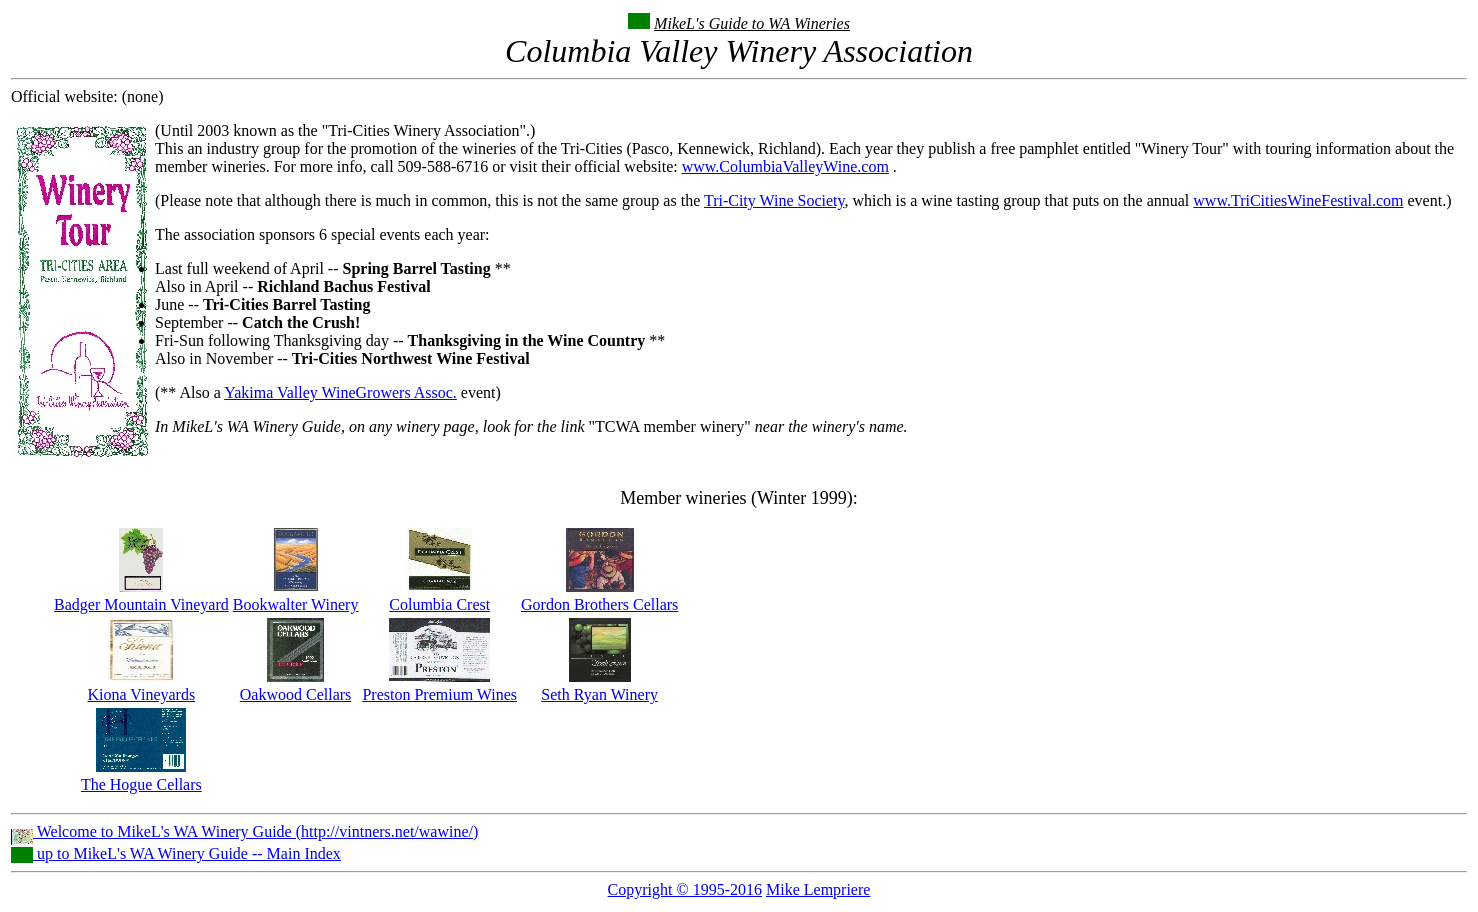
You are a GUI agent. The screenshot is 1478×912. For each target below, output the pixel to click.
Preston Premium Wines (439, 694)
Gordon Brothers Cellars (599, 604)
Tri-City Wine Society (774, 200)
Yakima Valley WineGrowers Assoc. (340, 392)
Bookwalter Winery (296, 604)
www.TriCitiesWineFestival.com (1298, 200)
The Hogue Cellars (141, 784)
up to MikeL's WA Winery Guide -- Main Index (176, 853)
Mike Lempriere (818, 889)
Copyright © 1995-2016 (685, 889)
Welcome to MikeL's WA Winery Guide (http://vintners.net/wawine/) (244, 831)
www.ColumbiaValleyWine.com (785, 166)
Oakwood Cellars (296, 694)
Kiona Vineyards (142, 694)
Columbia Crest (439, 604)
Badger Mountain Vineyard (141, 604)
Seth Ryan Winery (599, 694)
